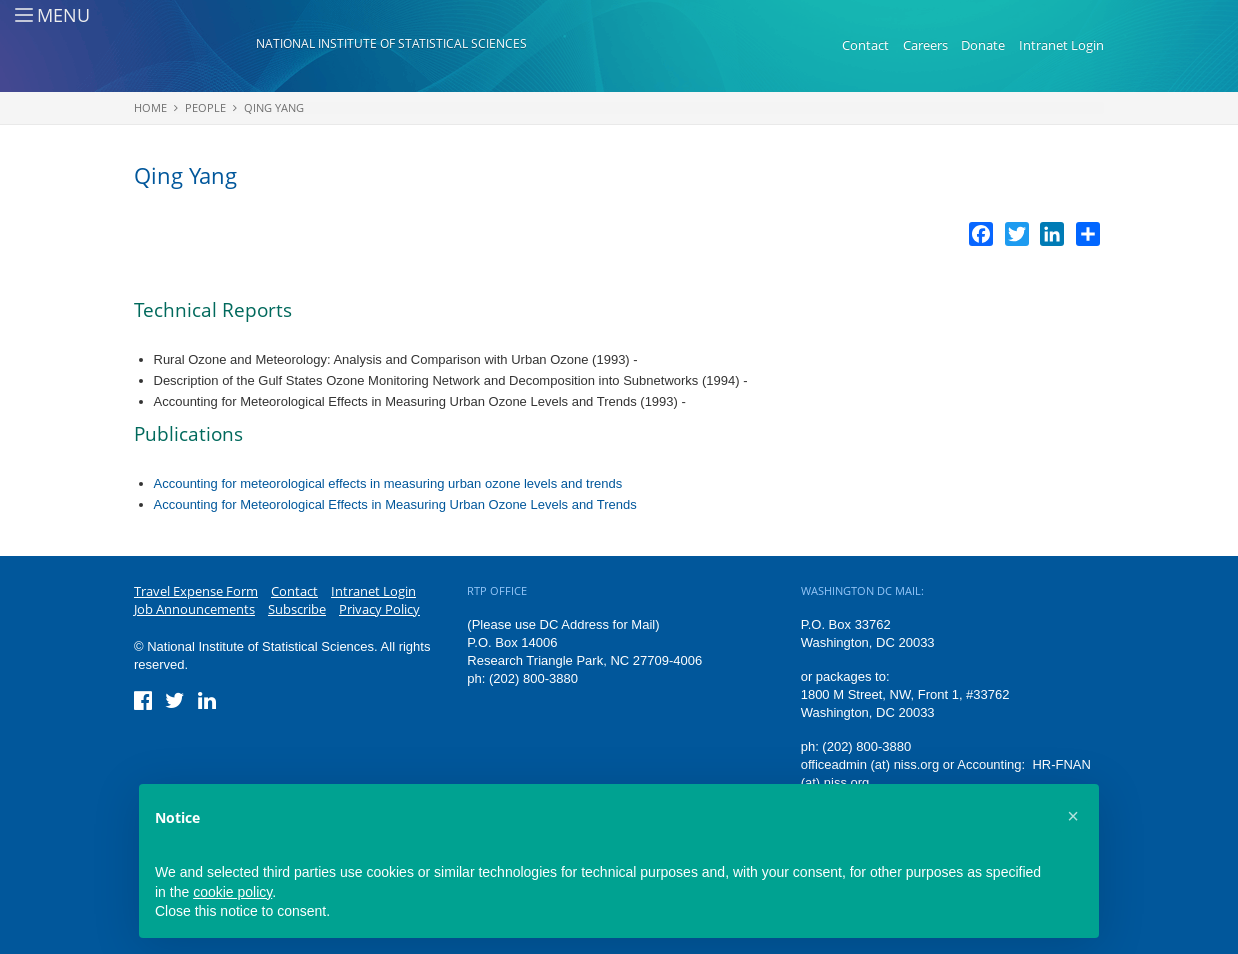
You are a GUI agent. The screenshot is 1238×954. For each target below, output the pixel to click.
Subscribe (297, 609)
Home (150, 107)
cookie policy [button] (232, 892)
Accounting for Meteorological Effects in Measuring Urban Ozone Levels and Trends (395, 504)
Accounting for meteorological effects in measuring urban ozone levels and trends (388, 483)
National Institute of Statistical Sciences (391, 43)
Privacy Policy (379, 609)
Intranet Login (1061, 45)
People (205, 107)
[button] (1073, 816)
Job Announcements (194, 609)
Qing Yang (274, 107)
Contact (865, 45)
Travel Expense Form (196, 591)
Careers (925, 45)
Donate (983, 45)
